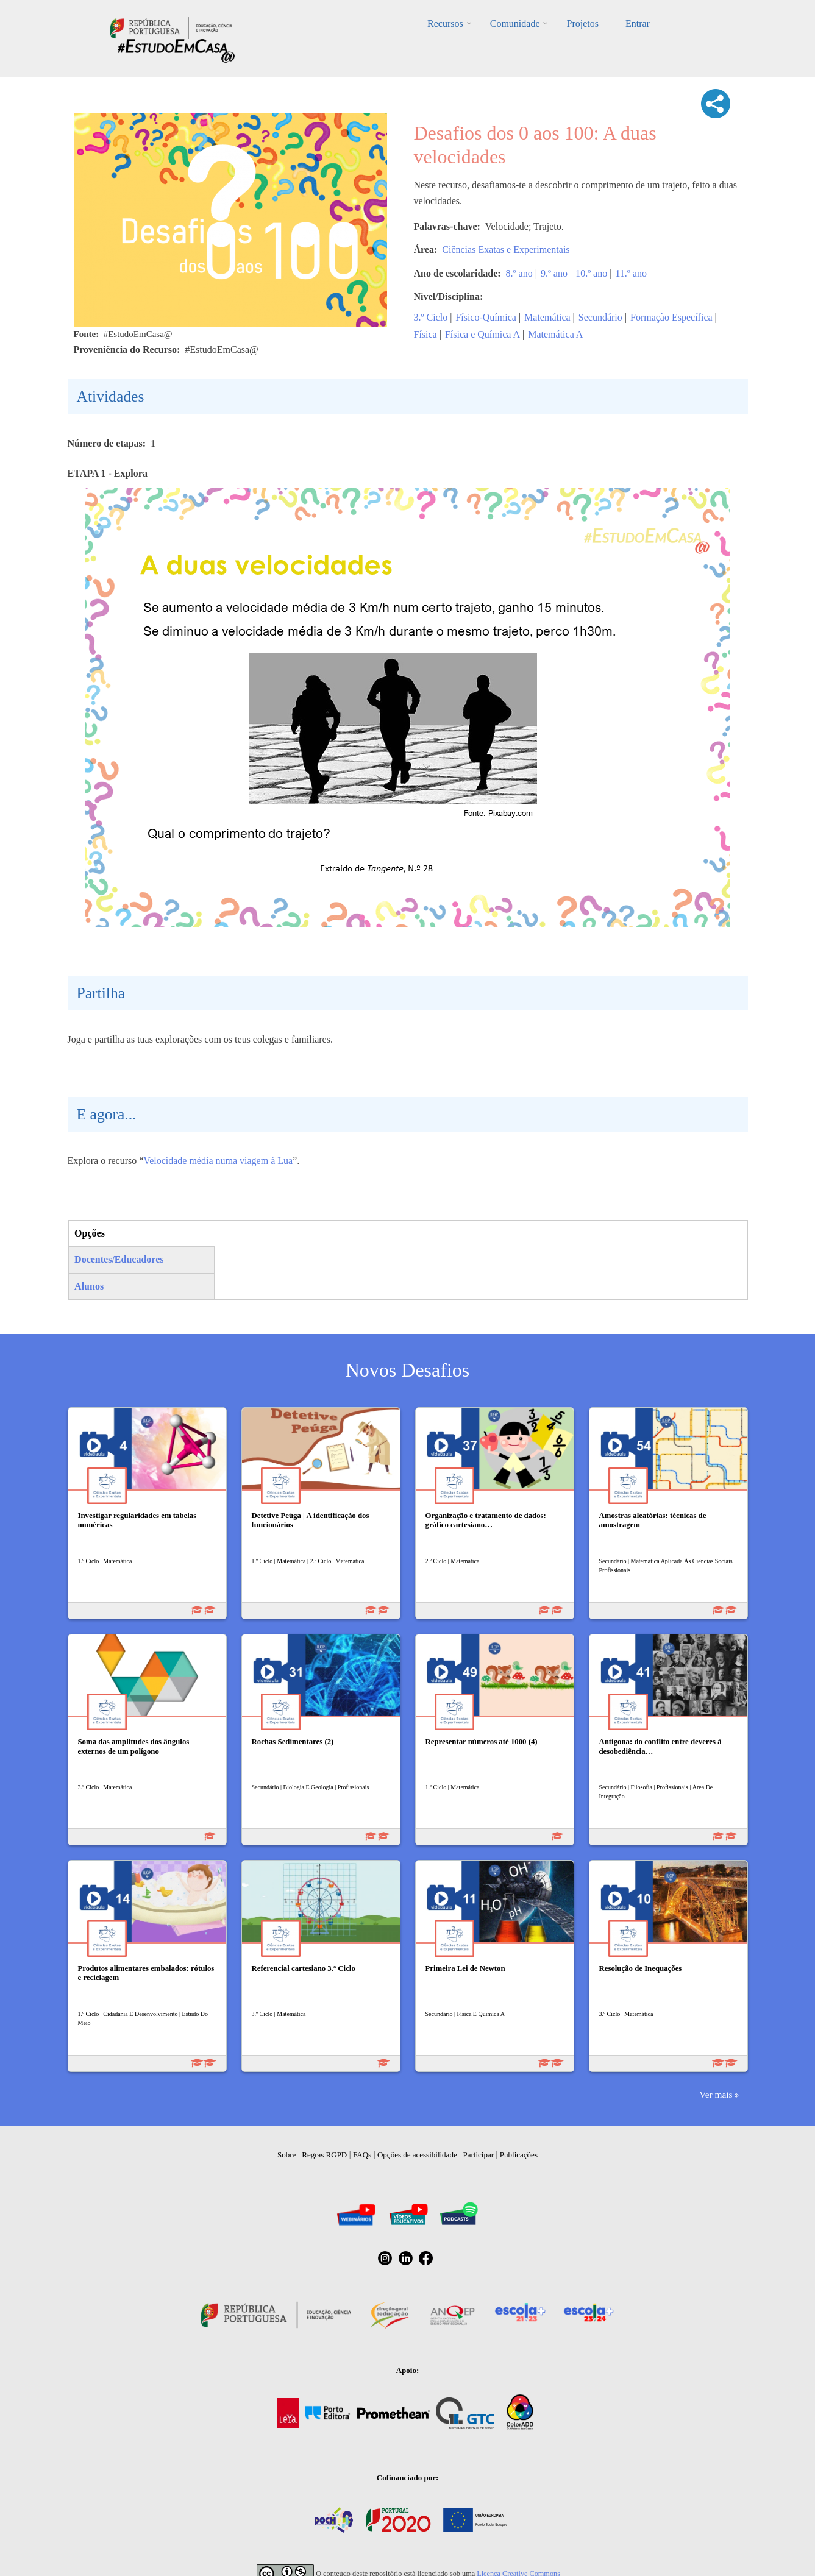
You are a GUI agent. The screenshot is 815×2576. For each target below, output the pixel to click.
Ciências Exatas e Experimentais (505, 249)
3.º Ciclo (431, 317)
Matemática (547, 317)
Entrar (637, 23)
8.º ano (519, 273)
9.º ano (554, 273)
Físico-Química (485, 317)
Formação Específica (671, 317)
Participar (478, 2154)
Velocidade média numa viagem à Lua (218, 1160)
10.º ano (591, 273)
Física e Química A (482, 334)
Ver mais (715, 2094)
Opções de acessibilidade (417, 2154)
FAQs (362, 2154)
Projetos (582, 23)
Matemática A (555, 334)
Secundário (600, 317)
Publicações (519, 2154)
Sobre (286, 2154)
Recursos (445, 23)
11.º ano (630, 273)
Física (425, 334)
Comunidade (515, 23)
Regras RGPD (324, 2154)
